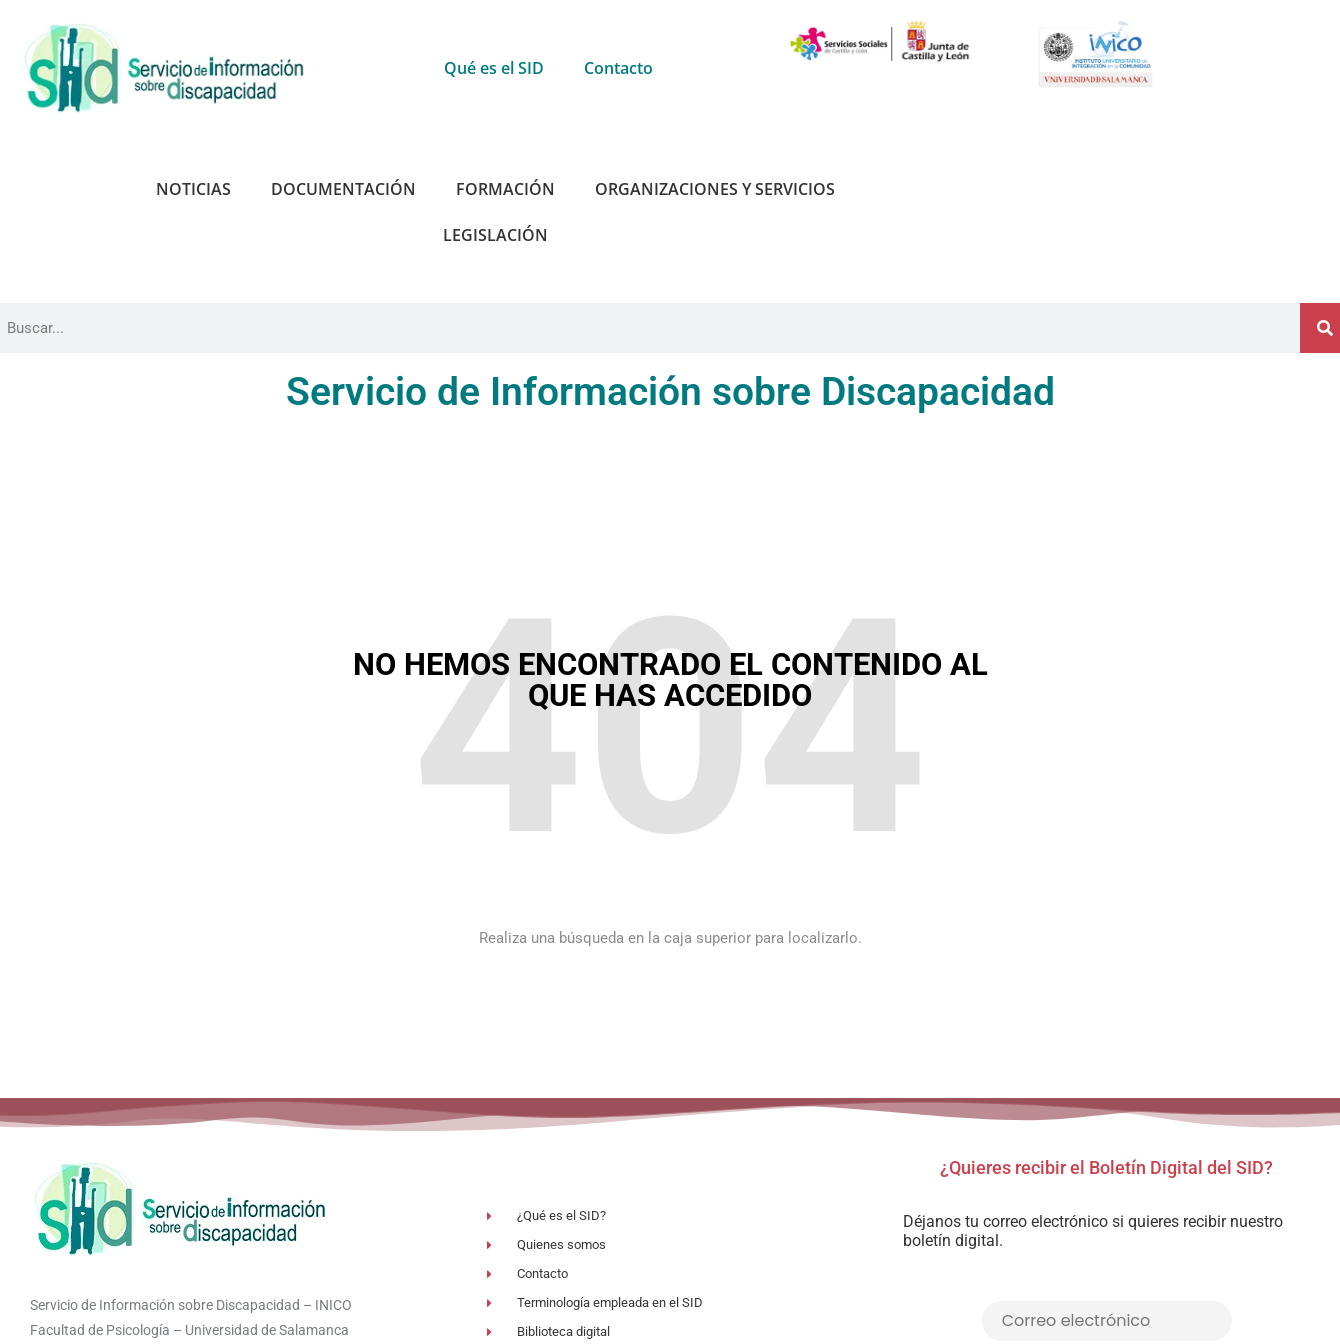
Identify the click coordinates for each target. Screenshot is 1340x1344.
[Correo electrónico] (1107, 1321)
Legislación (495, 235)
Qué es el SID (494, 68)
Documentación (343, 189)
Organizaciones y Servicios (715, 189)
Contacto (618, 68)
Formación (505, 189)
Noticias (193, 189)
